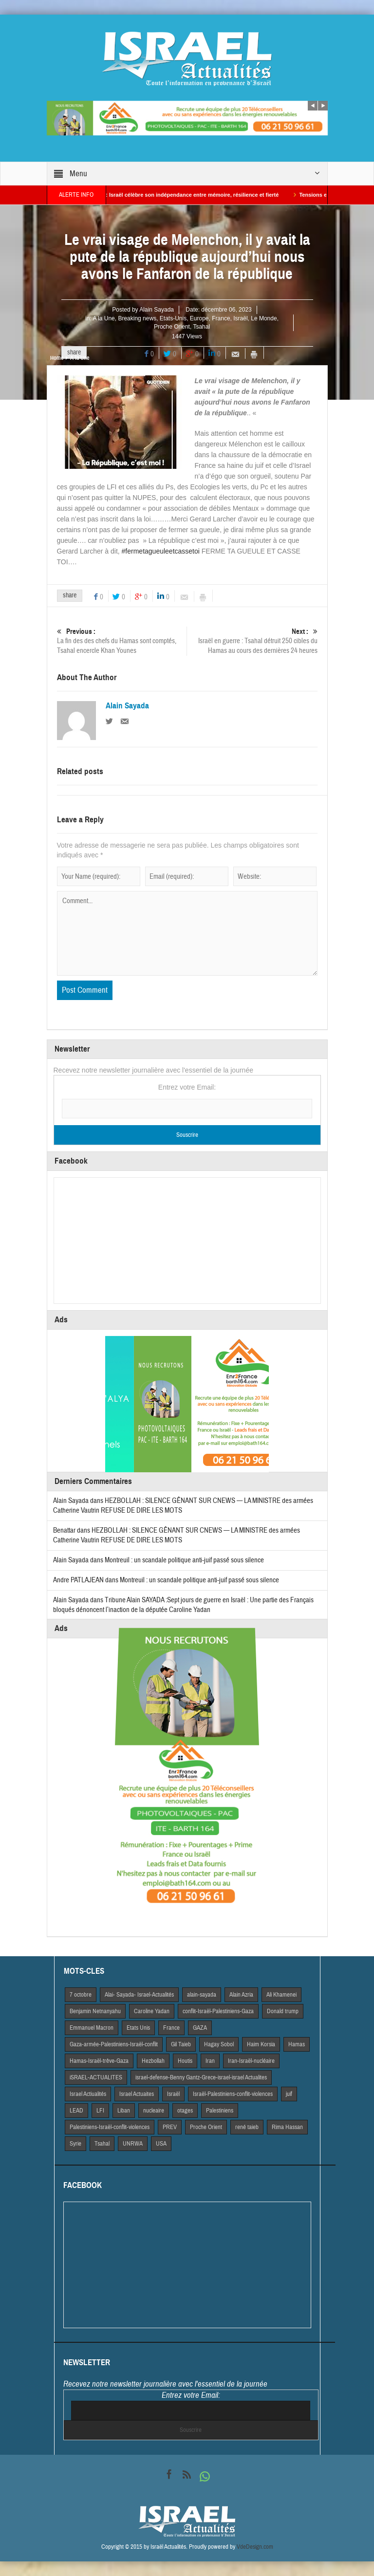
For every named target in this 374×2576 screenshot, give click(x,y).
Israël (240, 318)
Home (56, 357)
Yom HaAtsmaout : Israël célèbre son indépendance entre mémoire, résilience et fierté (184, 195)
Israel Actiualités (88, 2094)
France (221, 318)
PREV (170, 2127)
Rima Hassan (287, 2127)
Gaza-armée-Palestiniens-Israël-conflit (114, 2044)
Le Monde (264, 318)
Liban (123, 2110)
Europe (199, 318)
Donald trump (283, 2011)
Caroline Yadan (151, 2011)
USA (161, 2144)
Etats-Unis (173, 318)
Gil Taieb (181, 2044)
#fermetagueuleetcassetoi (161, 551)
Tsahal (201, 326)
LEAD (76, 2110)
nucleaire (153, 2110)
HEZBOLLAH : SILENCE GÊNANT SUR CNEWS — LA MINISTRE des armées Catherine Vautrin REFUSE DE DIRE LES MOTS (176, 1535)
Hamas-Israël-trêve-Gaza (99, 2061)
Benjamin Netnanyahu (95, 2011)
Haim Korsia (261, 2044)
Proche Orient (172, 326)
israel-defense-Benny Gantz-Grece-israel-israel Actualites (201, 2077)
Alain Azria (241, 1995)
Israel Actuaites (136, 2094)
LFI (100, 2110)
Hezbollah (153, 2061)
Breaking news (137, 318)
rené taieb (247, 2127)
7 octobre (81, 1995)
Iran (210, 2061)
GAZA (200, 2028)
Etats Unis (138, 2028)
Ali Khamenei (281, 1995)
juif (289, 2094)
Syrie (75, 2144)
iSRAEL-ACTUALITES (96, 2077)
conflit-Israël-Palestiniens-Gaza (218, 2011)
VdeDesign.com (255, 2547)
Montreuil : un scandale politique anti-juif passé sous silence (184, 1560)
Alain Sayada (156, 309)
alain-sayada (201, 1995)
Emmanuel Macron (91, 2028)
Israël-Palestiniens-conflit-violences (233, 2094)
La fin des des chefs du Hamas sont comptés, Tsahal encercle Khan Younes (122, 641)
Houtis (185, 2061)
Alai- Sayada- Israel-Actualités (139, 1995)
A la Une (103, 318)
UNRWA (133, 2144)
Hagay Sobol (219, 2044)
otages (185, 2110)
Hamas (296, 2044)
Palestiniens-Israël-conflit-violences (110, 2127)
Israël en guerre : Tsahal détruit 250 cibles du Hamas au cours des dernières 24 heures (252, 641)
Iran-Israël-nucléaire (251, 2061)
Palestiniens (219, 2110)
